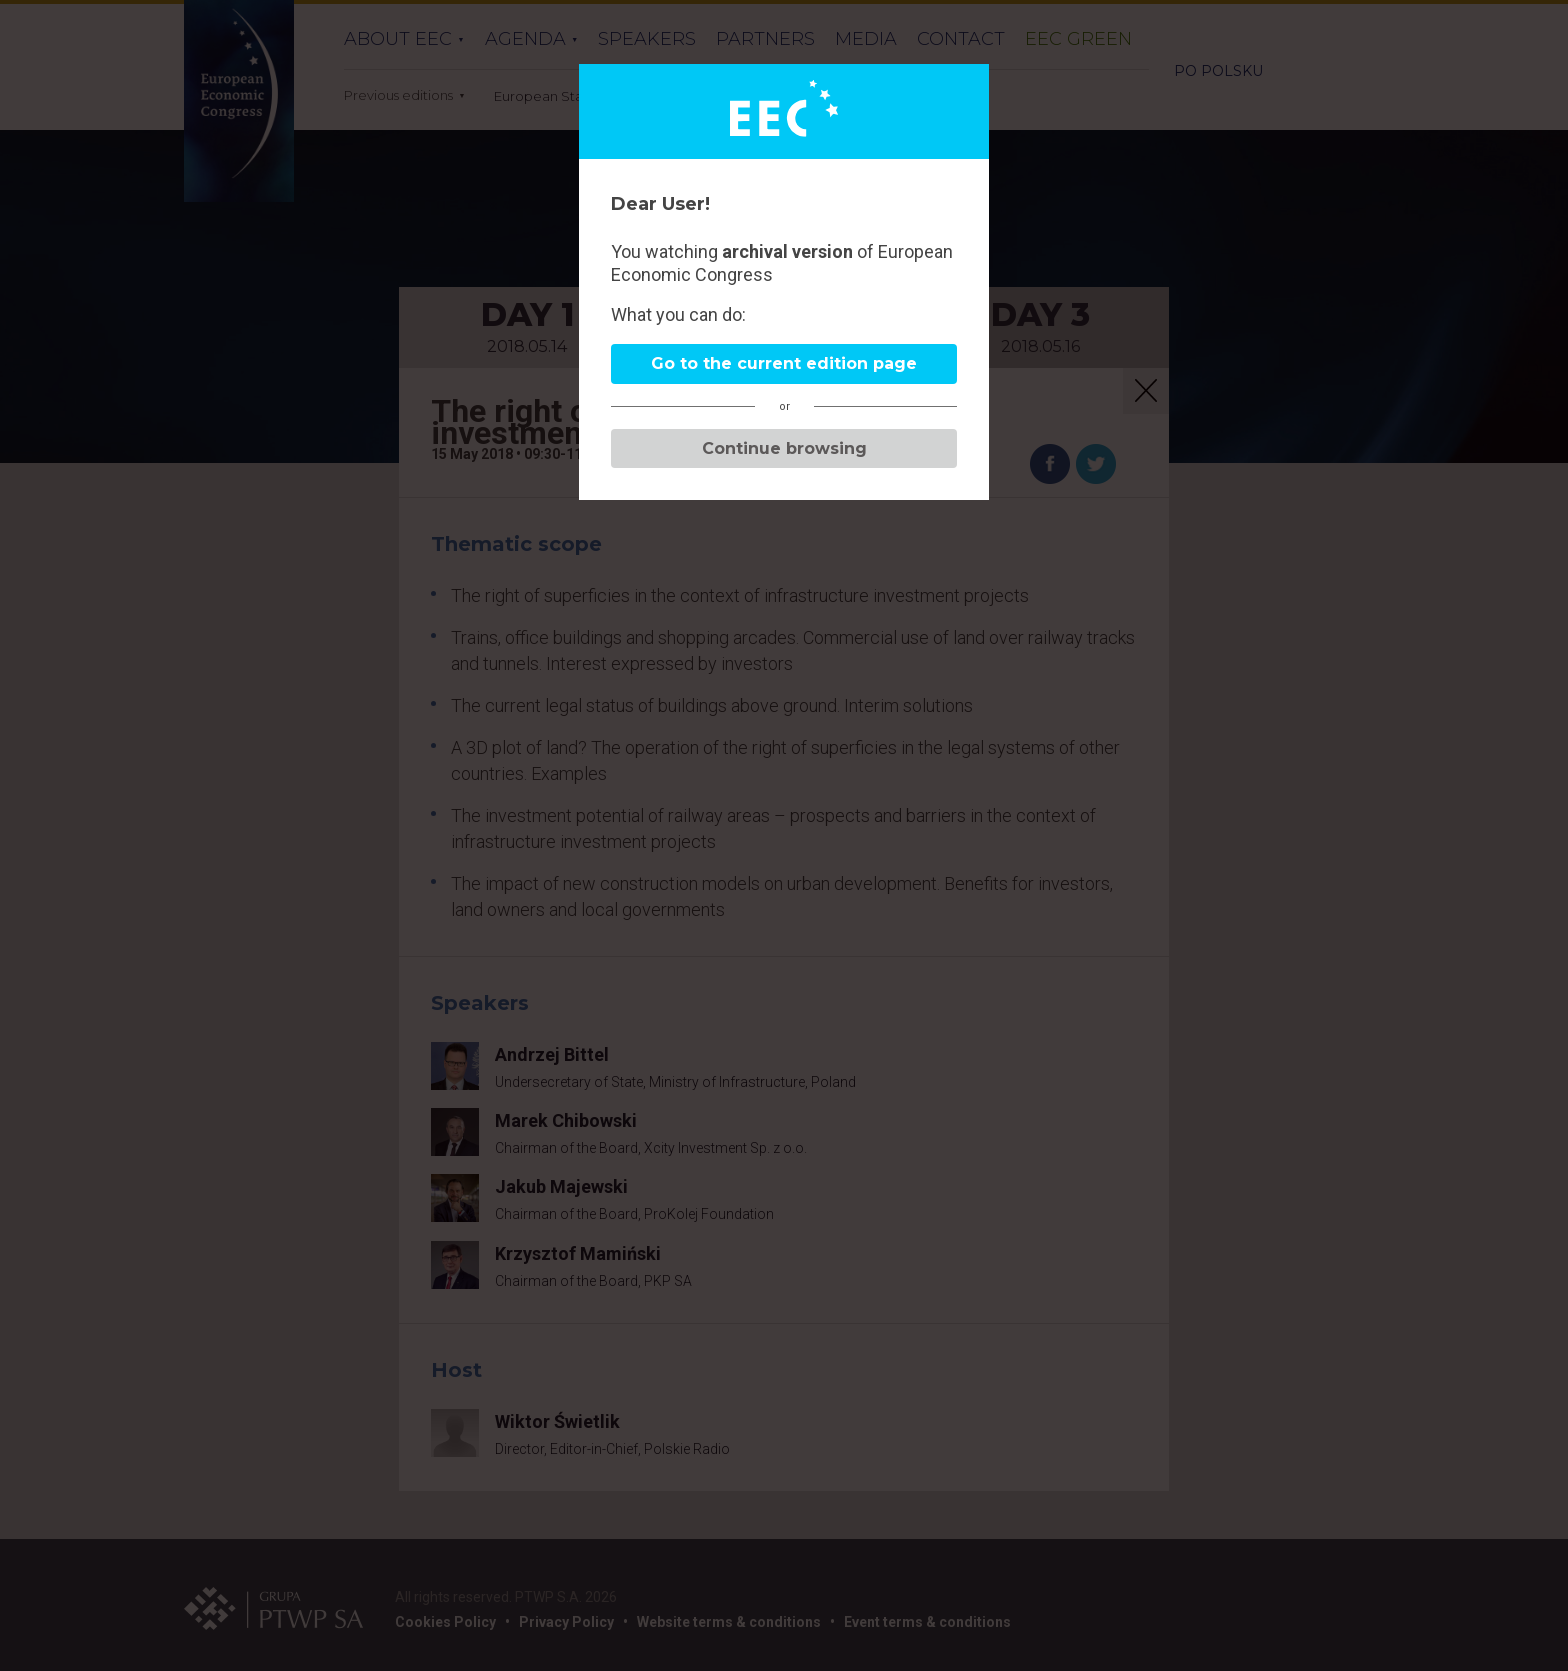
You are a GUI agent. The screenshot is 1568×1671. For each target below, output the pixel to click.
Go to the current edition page (784, 363)
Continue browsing (784, 448)
